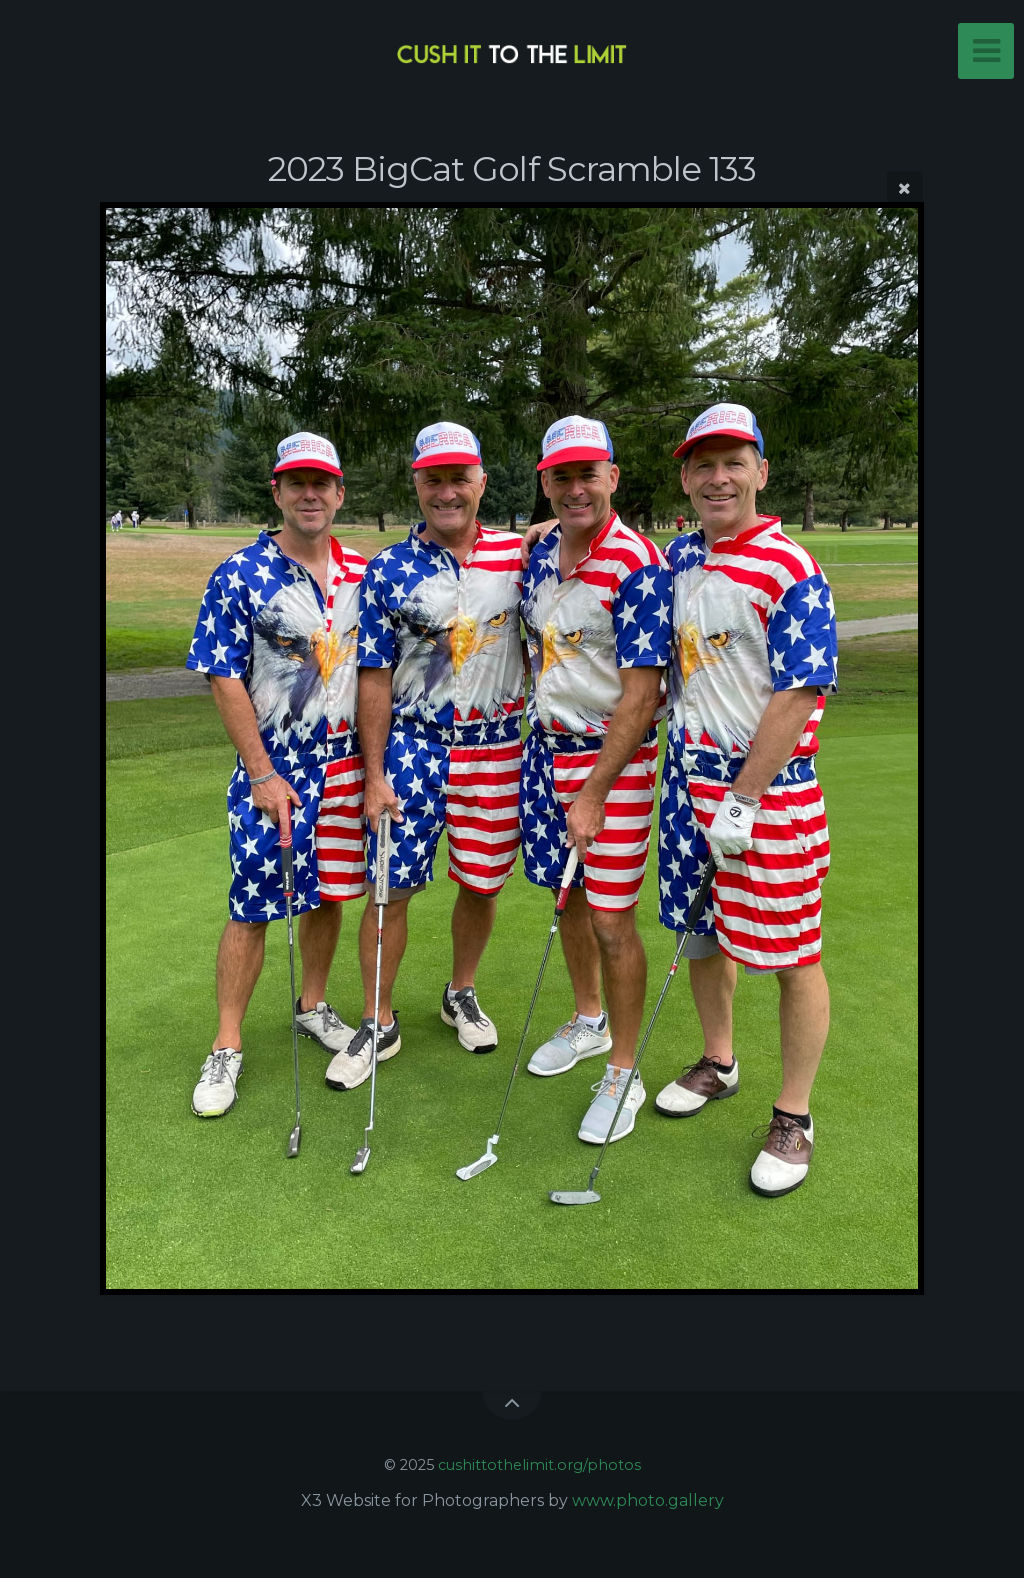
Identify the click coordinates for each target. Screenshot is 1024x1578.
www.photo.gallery (648, 1500)
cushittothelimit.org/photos (539, 1465)
